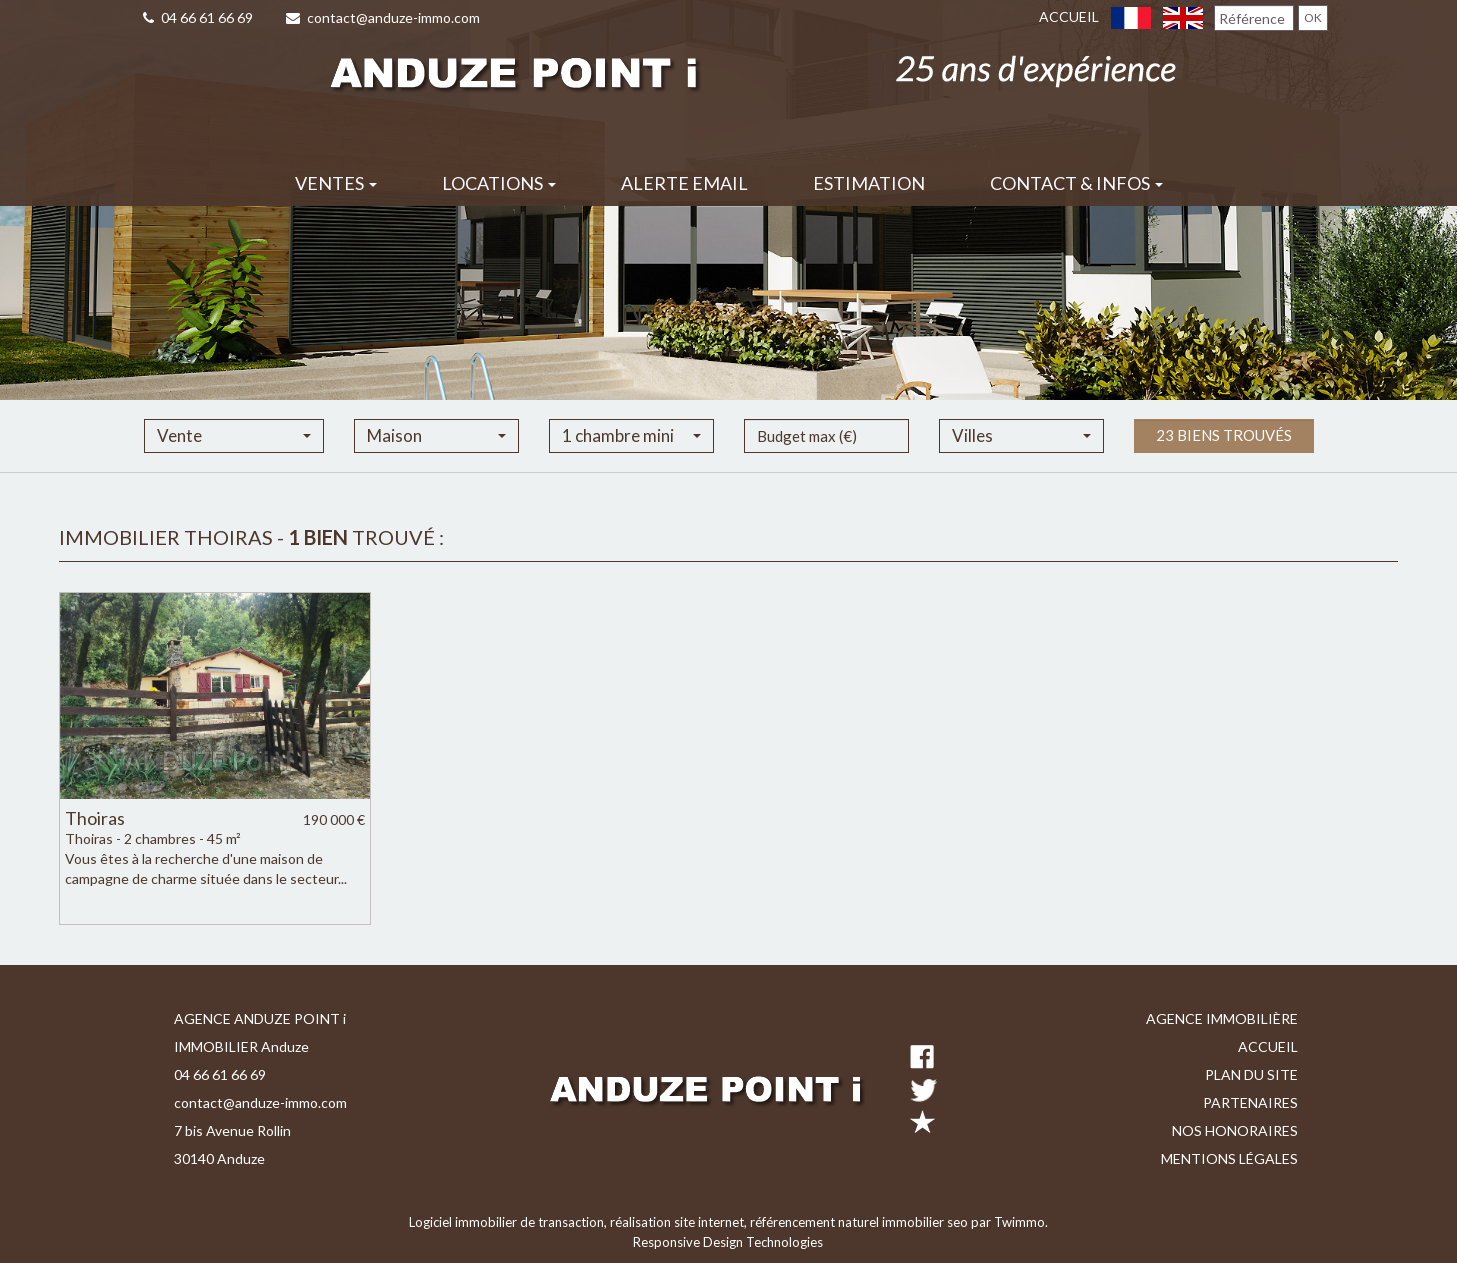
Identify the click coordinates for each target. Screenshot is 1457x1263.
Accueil (1069, 16)
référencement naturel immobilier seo (860, 1222)
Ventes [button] (336, 183)
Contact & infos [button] (1076, 183)
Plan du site (1251, 1074)
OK (1313, 17)
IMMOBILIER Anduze (241, 1046)
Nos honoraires (1235, 1130)
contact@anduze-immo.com (383, 17)
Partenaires (1250, 1102)
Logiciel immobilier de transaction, (509, 1222)
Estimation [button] (869, 183)
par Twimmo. (1009, 1222)
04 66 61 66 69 (198, 17)
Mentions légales (1229, 1158)
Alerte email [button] (684, 183)
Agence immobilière (1222, 1018)
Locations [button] (499, 183)
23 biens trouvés (1224, 460)
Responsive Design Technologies (728, 1242)
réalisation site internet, (680, 1222)
